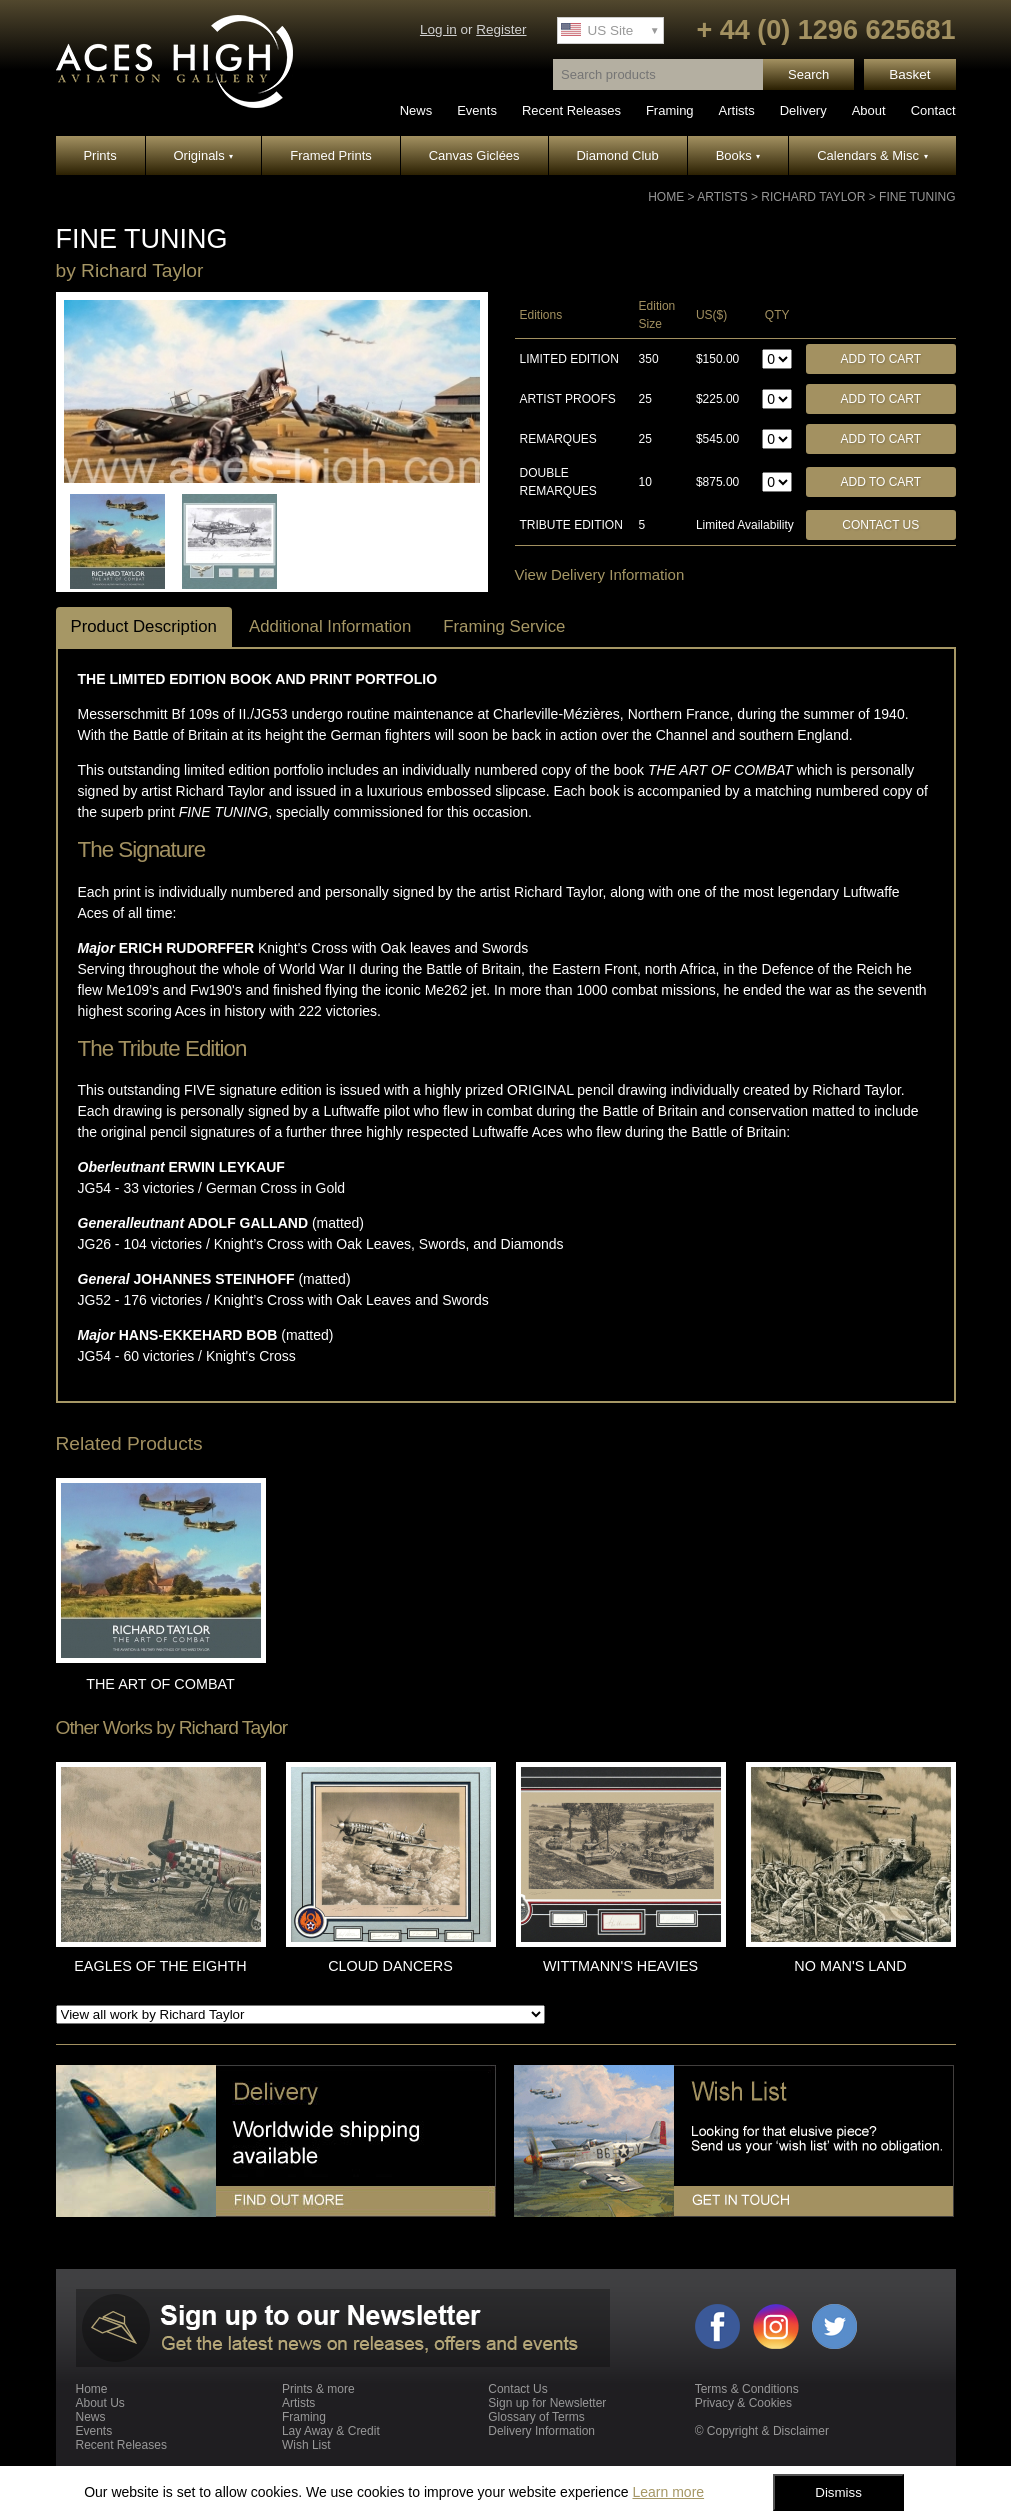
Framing (670, 110)
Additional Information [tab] (330, 626)
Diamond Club (617, 155)
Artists (737, 110)
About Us (100, 2403)
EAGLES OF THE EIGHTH (160, 1966)
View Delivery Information (600, 574)
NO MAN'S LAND (850, 1966)
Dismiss (838, 2492)
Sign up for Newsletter (547, 2403)
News (416, 110)
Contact (933, 110)
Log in (438, 29)
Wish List (306, 2445)
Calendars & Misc (872, 155)
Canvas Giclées (474, 155)
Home (666, 197)
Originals (204, 155)
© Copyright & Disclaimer (762, 2431)
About (869, 110)
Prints (99, 155)
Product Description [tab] (144, 626)
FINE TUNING (917, 197)
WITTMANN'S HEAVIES (620, 1966)
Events (477, 110)
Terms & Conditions (747, 2389)
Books (738, 155)
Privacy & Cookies (743, 2403)
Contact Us (880, 525)
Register (501, 29)
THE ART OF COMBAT (160, 1684)
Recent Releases (571, 110)
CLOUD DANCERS (390, 1966)
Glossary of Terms (536, 2417)
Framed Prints (331, 155)
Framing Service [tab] (504, 626)
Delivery (803, 110)
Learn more (668, 2492)
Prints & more (318, 2389)
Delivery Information (541, 2431)
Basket (909, 74)
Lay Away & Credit (331, 2431)
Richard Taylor (813, 197)
